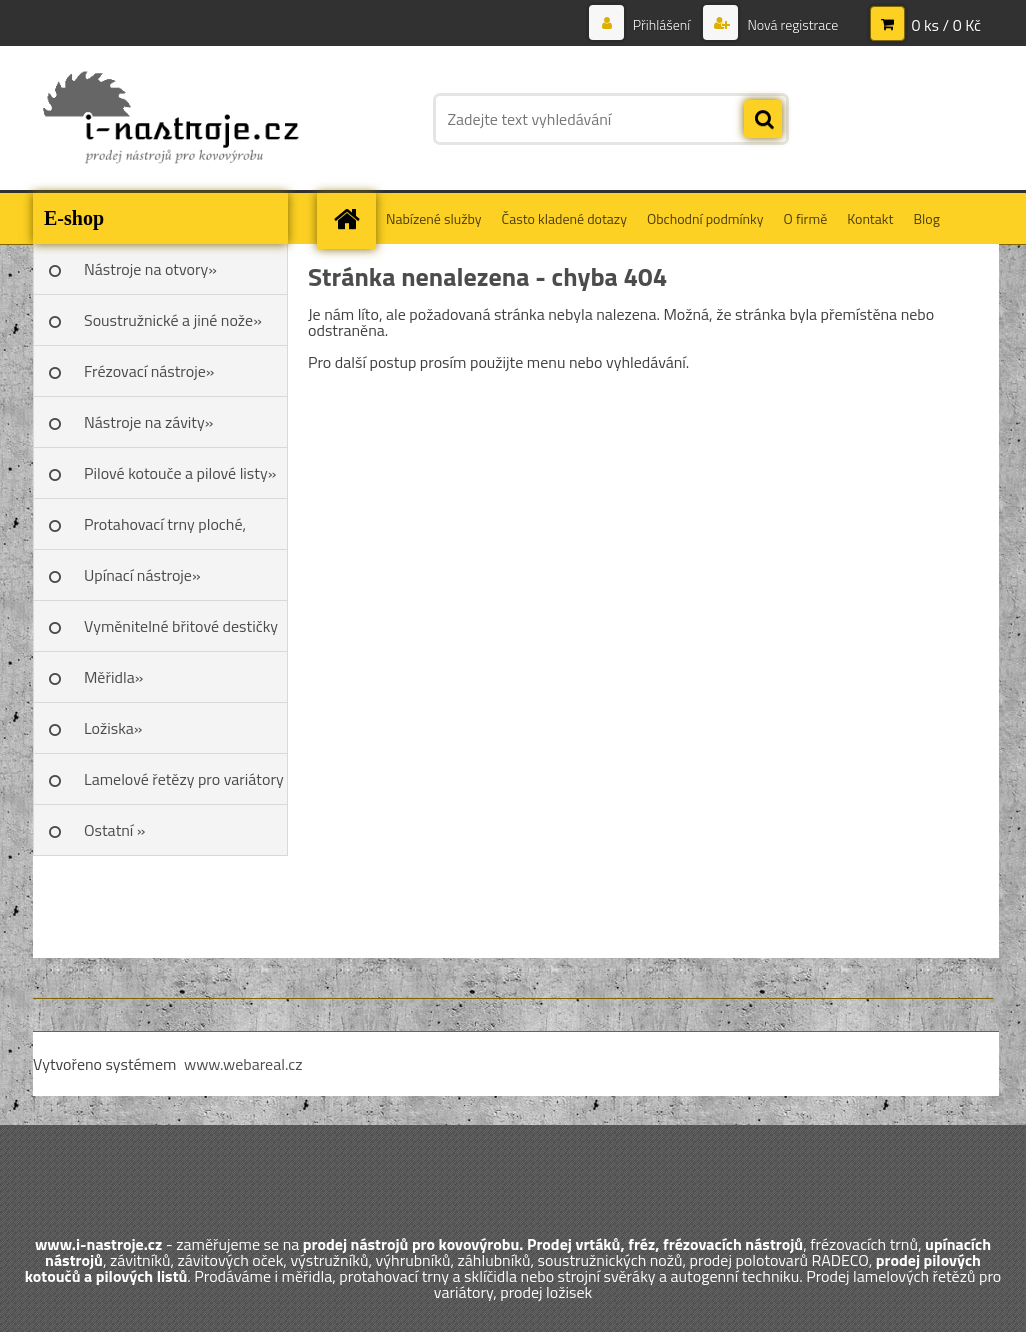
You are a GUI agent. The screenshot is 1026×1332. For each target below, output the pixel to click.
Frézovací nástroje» (149, 371)
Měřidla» (113, 677)
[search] (763, 120)
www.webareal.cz (243, 1064)
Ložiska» (113, 728)
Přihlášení (662, 24)
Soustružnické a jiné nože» (173, 320)
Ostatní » (115, 830)
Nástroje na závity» (148, 422)
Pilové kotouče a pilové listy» (180, 473)
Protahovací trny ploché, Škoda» (165, 531)
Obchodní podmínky (705, 218)
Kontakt (870, 218)
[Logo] (170, 119)
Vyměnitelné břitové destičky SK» (181, 633)
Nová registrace (791, 24)
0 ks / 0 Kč (946, 25)
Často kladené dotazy (564, 218)
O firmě (806, 218)
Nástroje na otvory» (150, 269)
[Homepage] (353, 218)
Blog (926, 218)
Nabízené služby (434, 218)
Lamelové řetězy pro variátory (184, 779)
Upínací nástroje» (142, 575)
